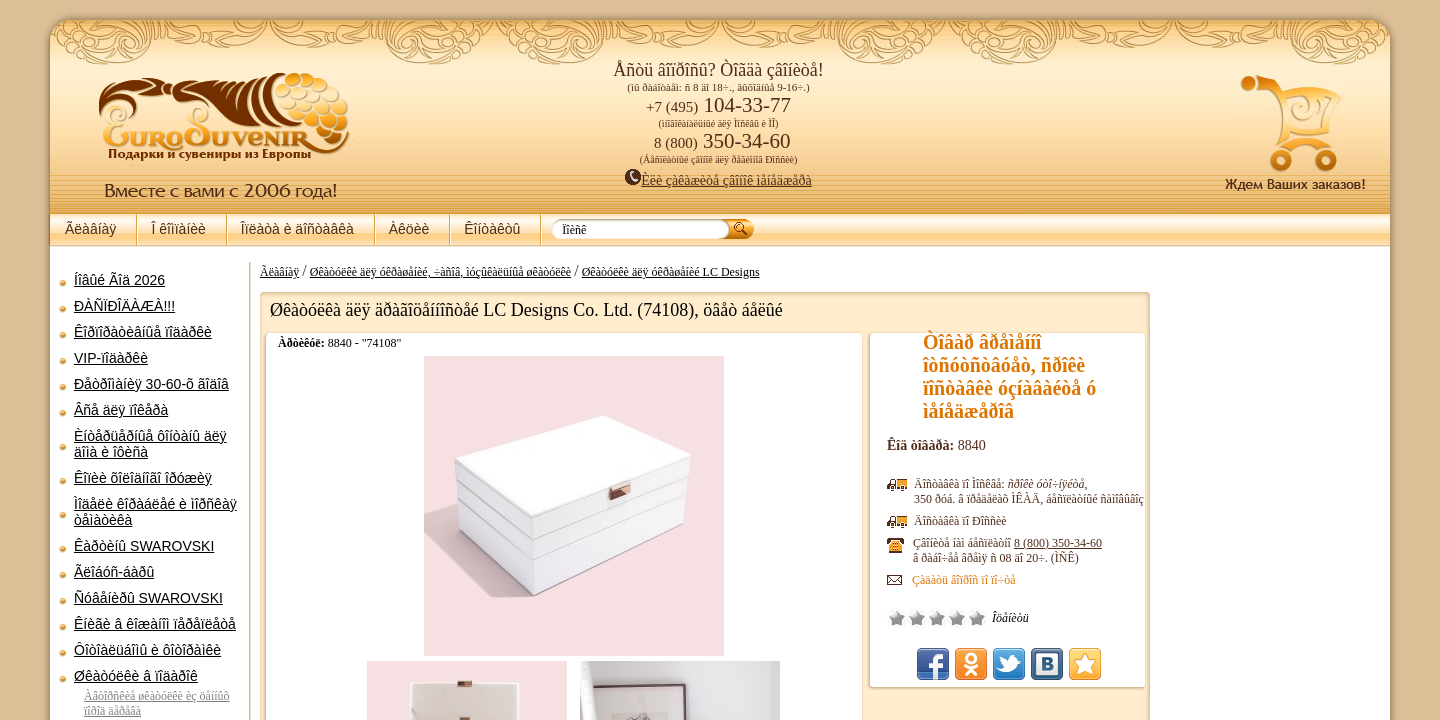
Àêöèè (409, 229)
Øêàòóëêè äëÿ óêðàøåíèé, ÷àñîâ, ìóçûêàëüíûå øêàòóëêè (440, 272)
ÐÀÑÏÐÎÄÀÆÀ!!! (124, 306)
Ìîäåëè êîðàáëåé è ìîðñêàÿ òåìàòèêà (155, 512)
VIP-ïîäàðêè (111, 358)
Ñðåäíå (937, 618)
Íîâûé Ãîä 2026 (119, 280)
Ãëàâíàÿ (90, 229)
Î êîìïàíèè (178, 229)
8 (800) (1058, 543)
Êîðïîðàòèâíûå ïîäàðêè (143, 332)
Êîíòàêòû (492, 229)
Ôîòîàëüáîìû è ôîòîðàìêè (147, 650)
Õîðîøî (957, 618)
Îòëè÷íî (977, 618)
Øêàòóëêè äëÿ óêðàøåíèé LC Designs (671, 272)
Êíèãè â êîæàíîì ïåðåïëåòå (155, 624)
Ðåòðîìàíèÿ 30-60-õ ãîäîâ (151, 384)
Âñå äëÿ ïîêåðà (121, 410)
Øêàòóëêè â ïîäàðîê (136, 676)
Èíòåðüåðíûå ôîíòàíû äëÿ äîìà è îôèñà (150, 444)
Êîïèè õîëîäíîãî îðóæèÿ (143, 478)
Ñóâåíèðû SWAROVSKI (148, 598)
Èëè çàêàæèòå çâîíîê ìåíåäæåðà (718, 180)
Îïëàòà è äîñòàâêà (297, 229)
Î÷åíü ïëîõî (897, 618)
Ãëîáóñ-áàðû (114, 572)
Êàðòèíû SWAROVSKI (144, 546)
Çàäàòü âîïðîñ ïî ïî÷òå (964, 580)
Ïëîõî (917, 618)
